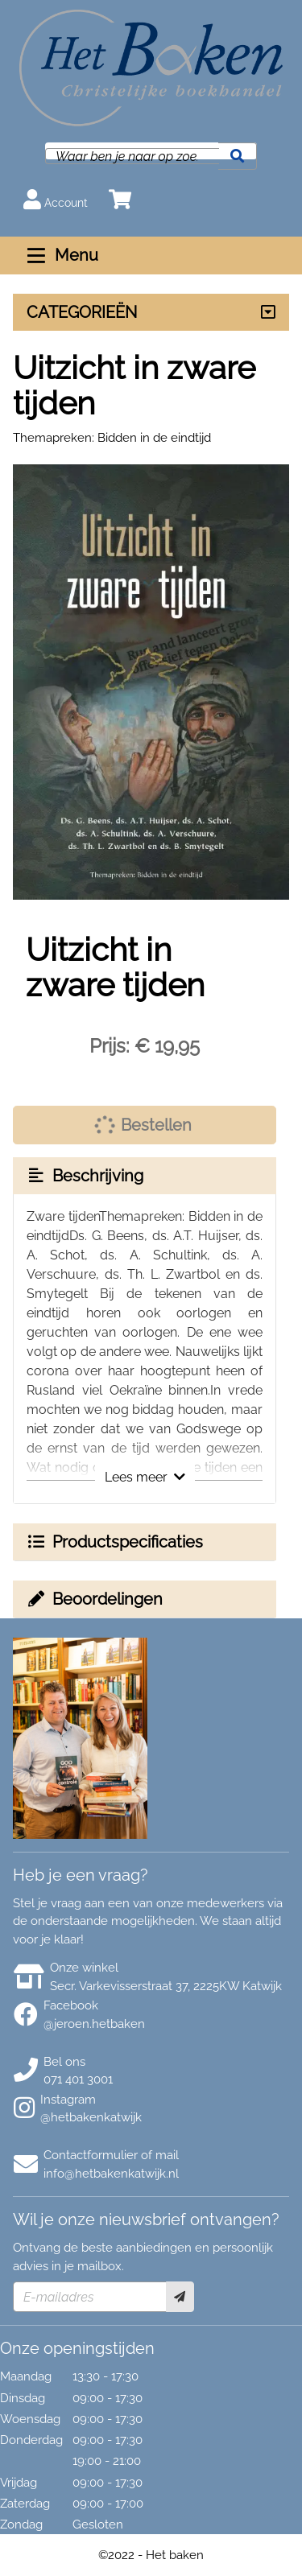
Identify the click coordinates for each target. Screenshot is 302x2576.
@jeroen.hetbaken (94, 2024)
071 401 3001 (78, 2079)
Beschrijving (84, 1175)
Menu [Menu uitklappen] (60, 255)
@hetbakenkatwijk (91, 2117)
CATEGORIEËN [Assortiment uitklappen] (82, 312)
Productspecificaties (114, 1542)
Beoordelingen (94, 1599)
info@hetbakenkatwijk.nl (111, 2173)
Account (55, 199)
